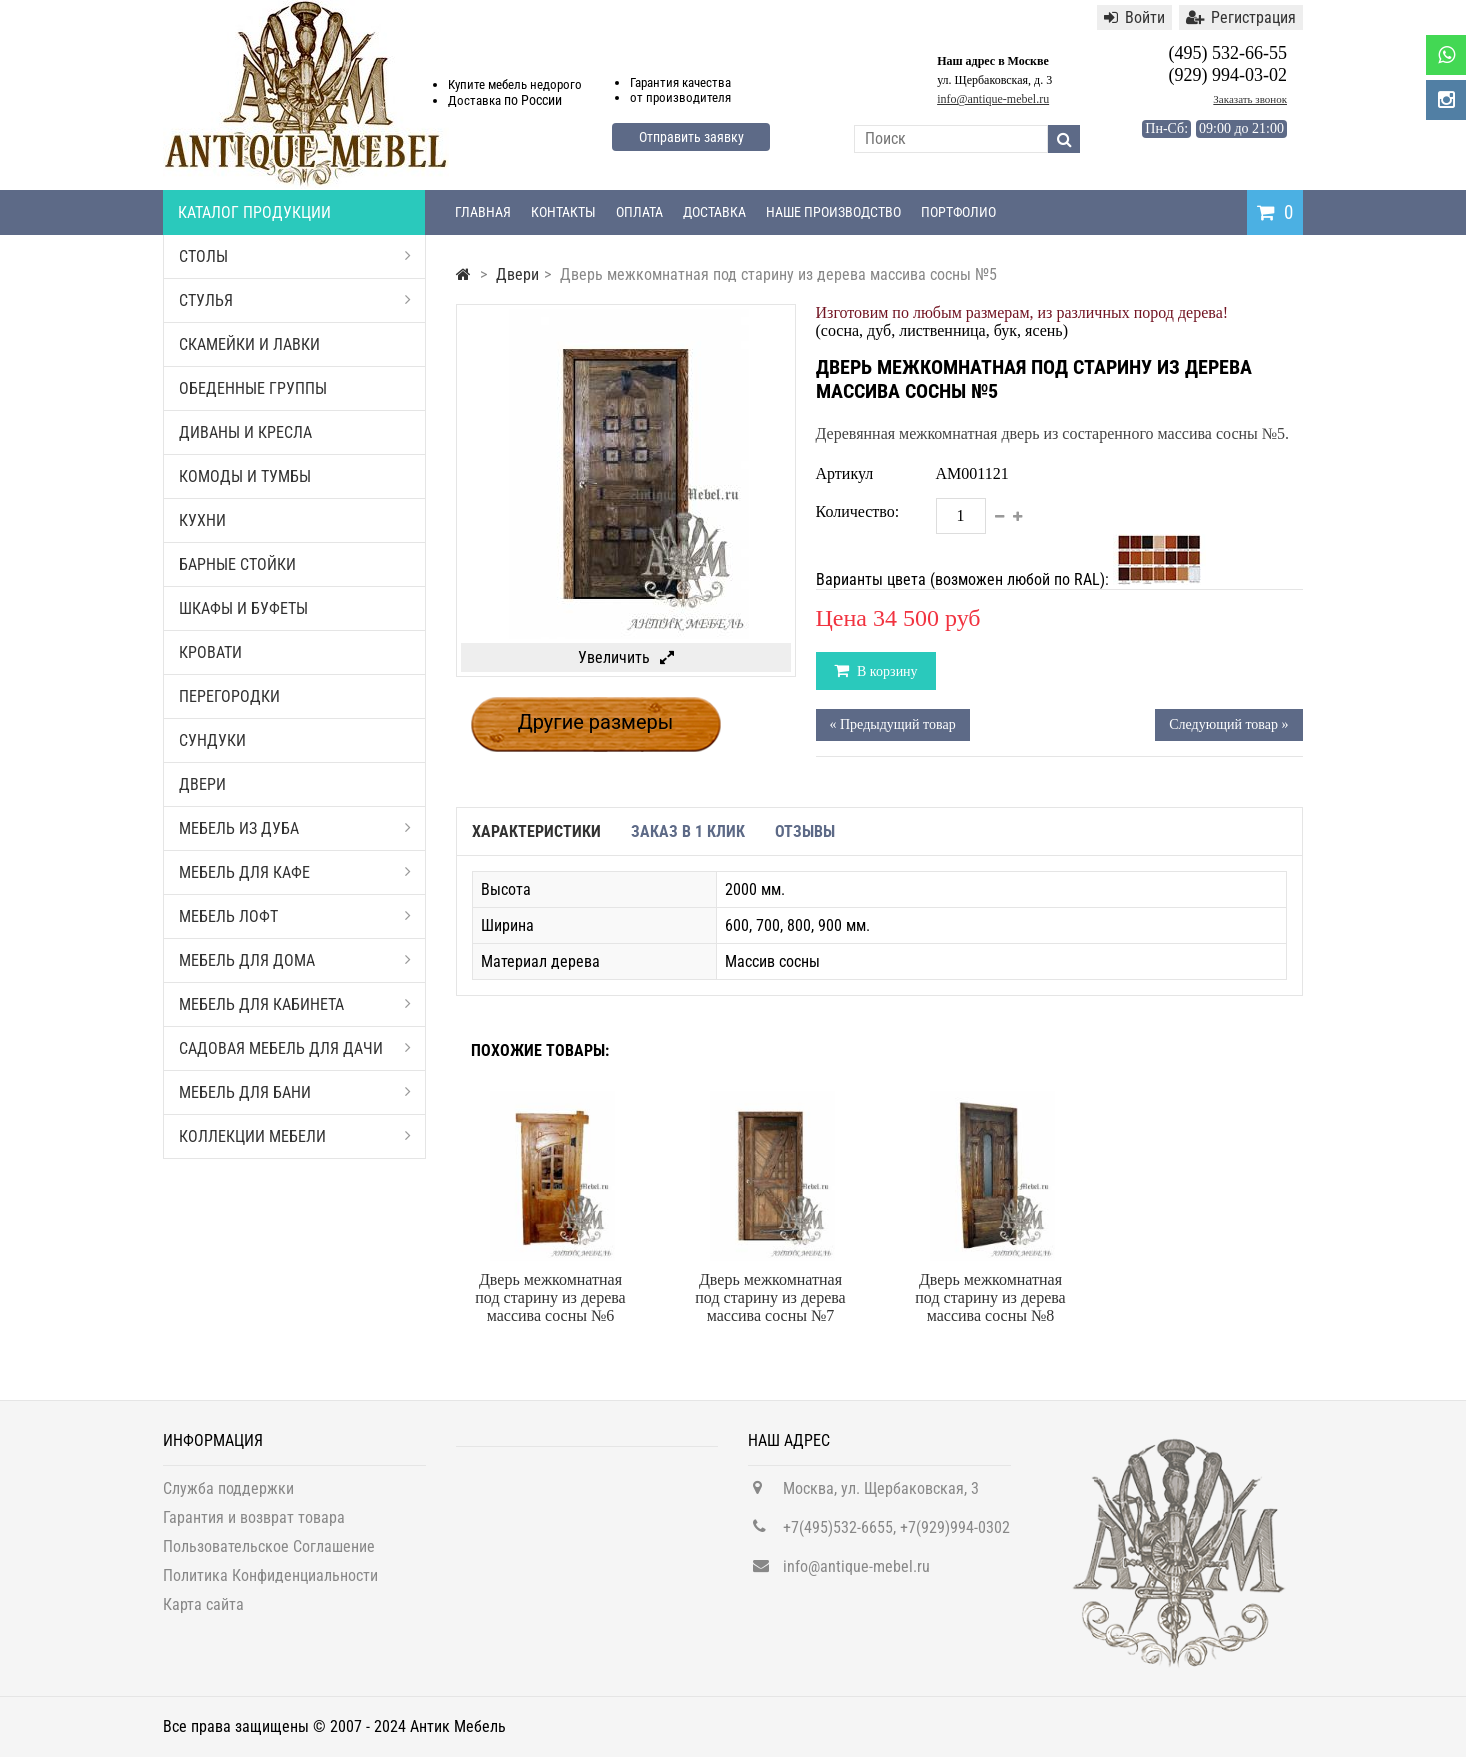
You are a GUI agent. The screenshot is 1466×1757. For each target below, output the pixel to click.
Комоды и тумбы (245, 476)
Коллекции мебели (295, 1136)
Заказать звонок (1250, 99)
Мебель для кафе (295, 872)
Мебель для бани (295, 1092)
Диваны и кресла (245, 432)
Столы (295, 256)
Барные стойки (237, 564)
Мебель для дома (295, 960)
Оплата (639, 212)
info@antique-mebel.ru (993, 99)
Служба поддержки (228, 1495)
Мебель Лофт (295, 916)
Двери (202, 784)
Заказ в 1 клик (688, 831)
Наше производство (833, 212)
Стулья (295, 300)
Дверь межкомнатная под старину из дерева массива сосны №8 (990, 1297)
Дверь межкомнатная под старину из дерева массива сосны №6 (550, 1297)
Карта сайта (203, 1611)
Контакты (563, 212)
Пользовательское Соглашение (269, 1553)
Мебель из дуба (295, 828)
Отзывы (805, 831)
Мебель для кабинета (295, 1004)
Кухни (202, 520)
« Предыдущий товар (893, 724)
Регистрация (1241, 17)
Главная (483, 212)
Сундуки (212, 740)
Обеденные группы (253, 388)
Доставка (714, 212)
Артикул (845, 473)
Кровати (210, 652)
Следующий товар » (1228, 724)
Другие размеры (596, 722)
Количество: (858, 511)
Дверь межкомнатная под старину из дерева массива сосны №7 (770, 1297)
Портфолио (958, 212)
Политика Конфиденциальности (270, 1582)
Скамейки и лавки (249, 344)
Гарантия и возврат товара (254, 1524)
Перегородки (229, 696)
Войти (1134, 17)
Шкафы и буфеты (243, 608)
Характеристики (536, 831)
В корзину (886, 671)
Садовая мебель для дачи (295, 1048)
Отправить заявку (691, 137)
